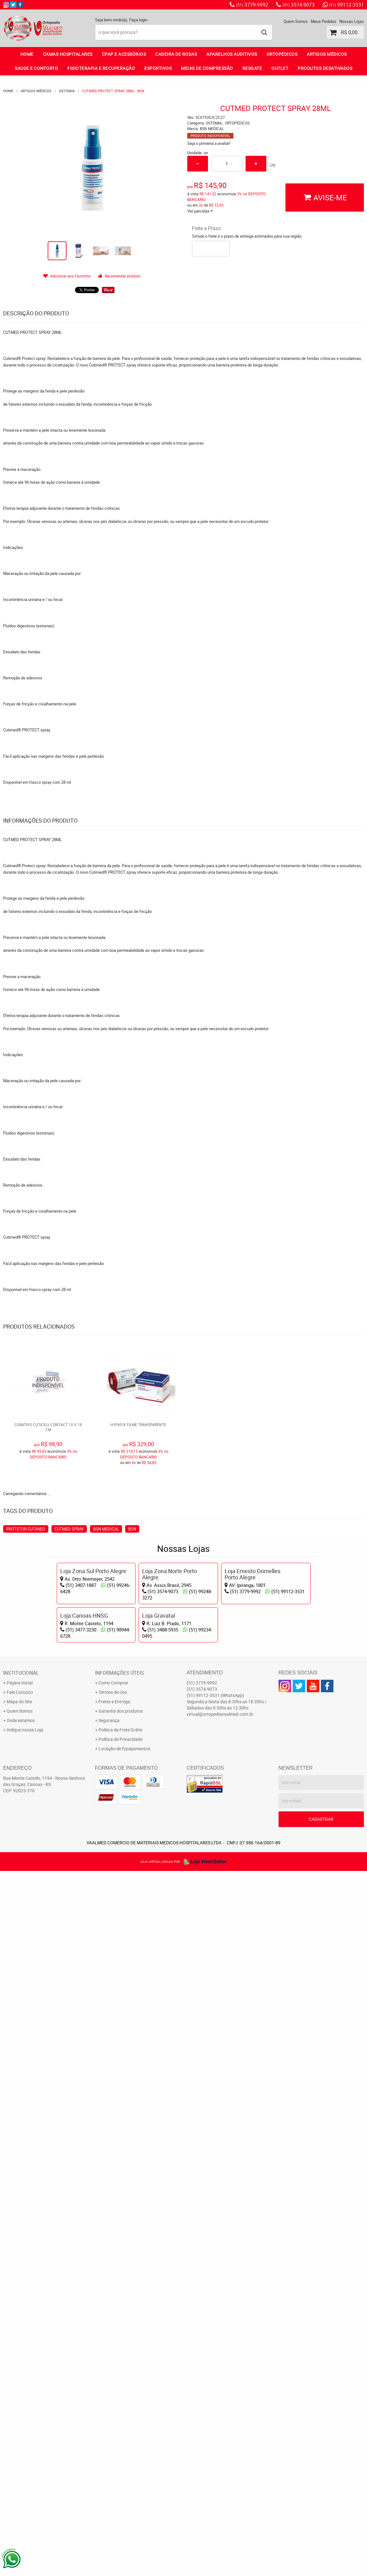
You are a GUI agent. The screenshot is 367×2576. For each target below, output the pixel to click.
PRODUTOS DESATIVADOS (325, 68)
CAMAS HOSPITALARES (68, 54)
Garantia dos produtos (120, 1711)
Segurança (109, 1720)
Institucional (21, 1672)
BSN (132, 1529)
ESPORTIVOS (158, 68)
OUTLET (279, 68)
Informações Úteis (119, 1672)
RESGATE (252, 68)
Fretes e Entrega (114, 1701)
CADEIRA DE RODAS (176, 54)
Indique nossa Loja (25, 1730)
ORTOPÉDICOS (282, 54)
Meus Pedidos (323, 21)
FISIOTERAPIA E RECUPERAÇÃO (101, 68)
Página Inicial (20, 1683)
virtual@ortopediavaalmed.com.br (220, 1714)
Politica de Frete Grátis (120, 1730)
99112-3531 (346, 4)
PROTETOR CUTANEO (25, 1529)
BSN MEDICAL (106, 1529)
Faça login (138, 20)
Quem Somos (296, 21)
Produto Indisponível (48, 1382)
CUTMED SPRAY (69, 1529)
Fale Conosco (20, 1692)
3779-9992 (252, 4)
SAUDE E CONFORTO (36, 68)
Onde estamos (21, 1720)
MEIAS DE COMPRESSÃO (207, 68)
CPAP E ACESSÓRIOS (124, 54)
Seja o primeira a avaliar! (208, 143)
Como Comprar (113, 1683)
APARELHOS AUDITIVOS (231, 54)
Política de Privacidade (120, 1739)
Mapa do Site (19, 1701)
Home (27, 54)
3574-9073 (299, 4)
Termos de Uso (112, 1692)
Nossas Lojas (351, 21)
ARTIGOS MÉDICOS (327, 54)
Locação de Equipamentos (124, 1749)
